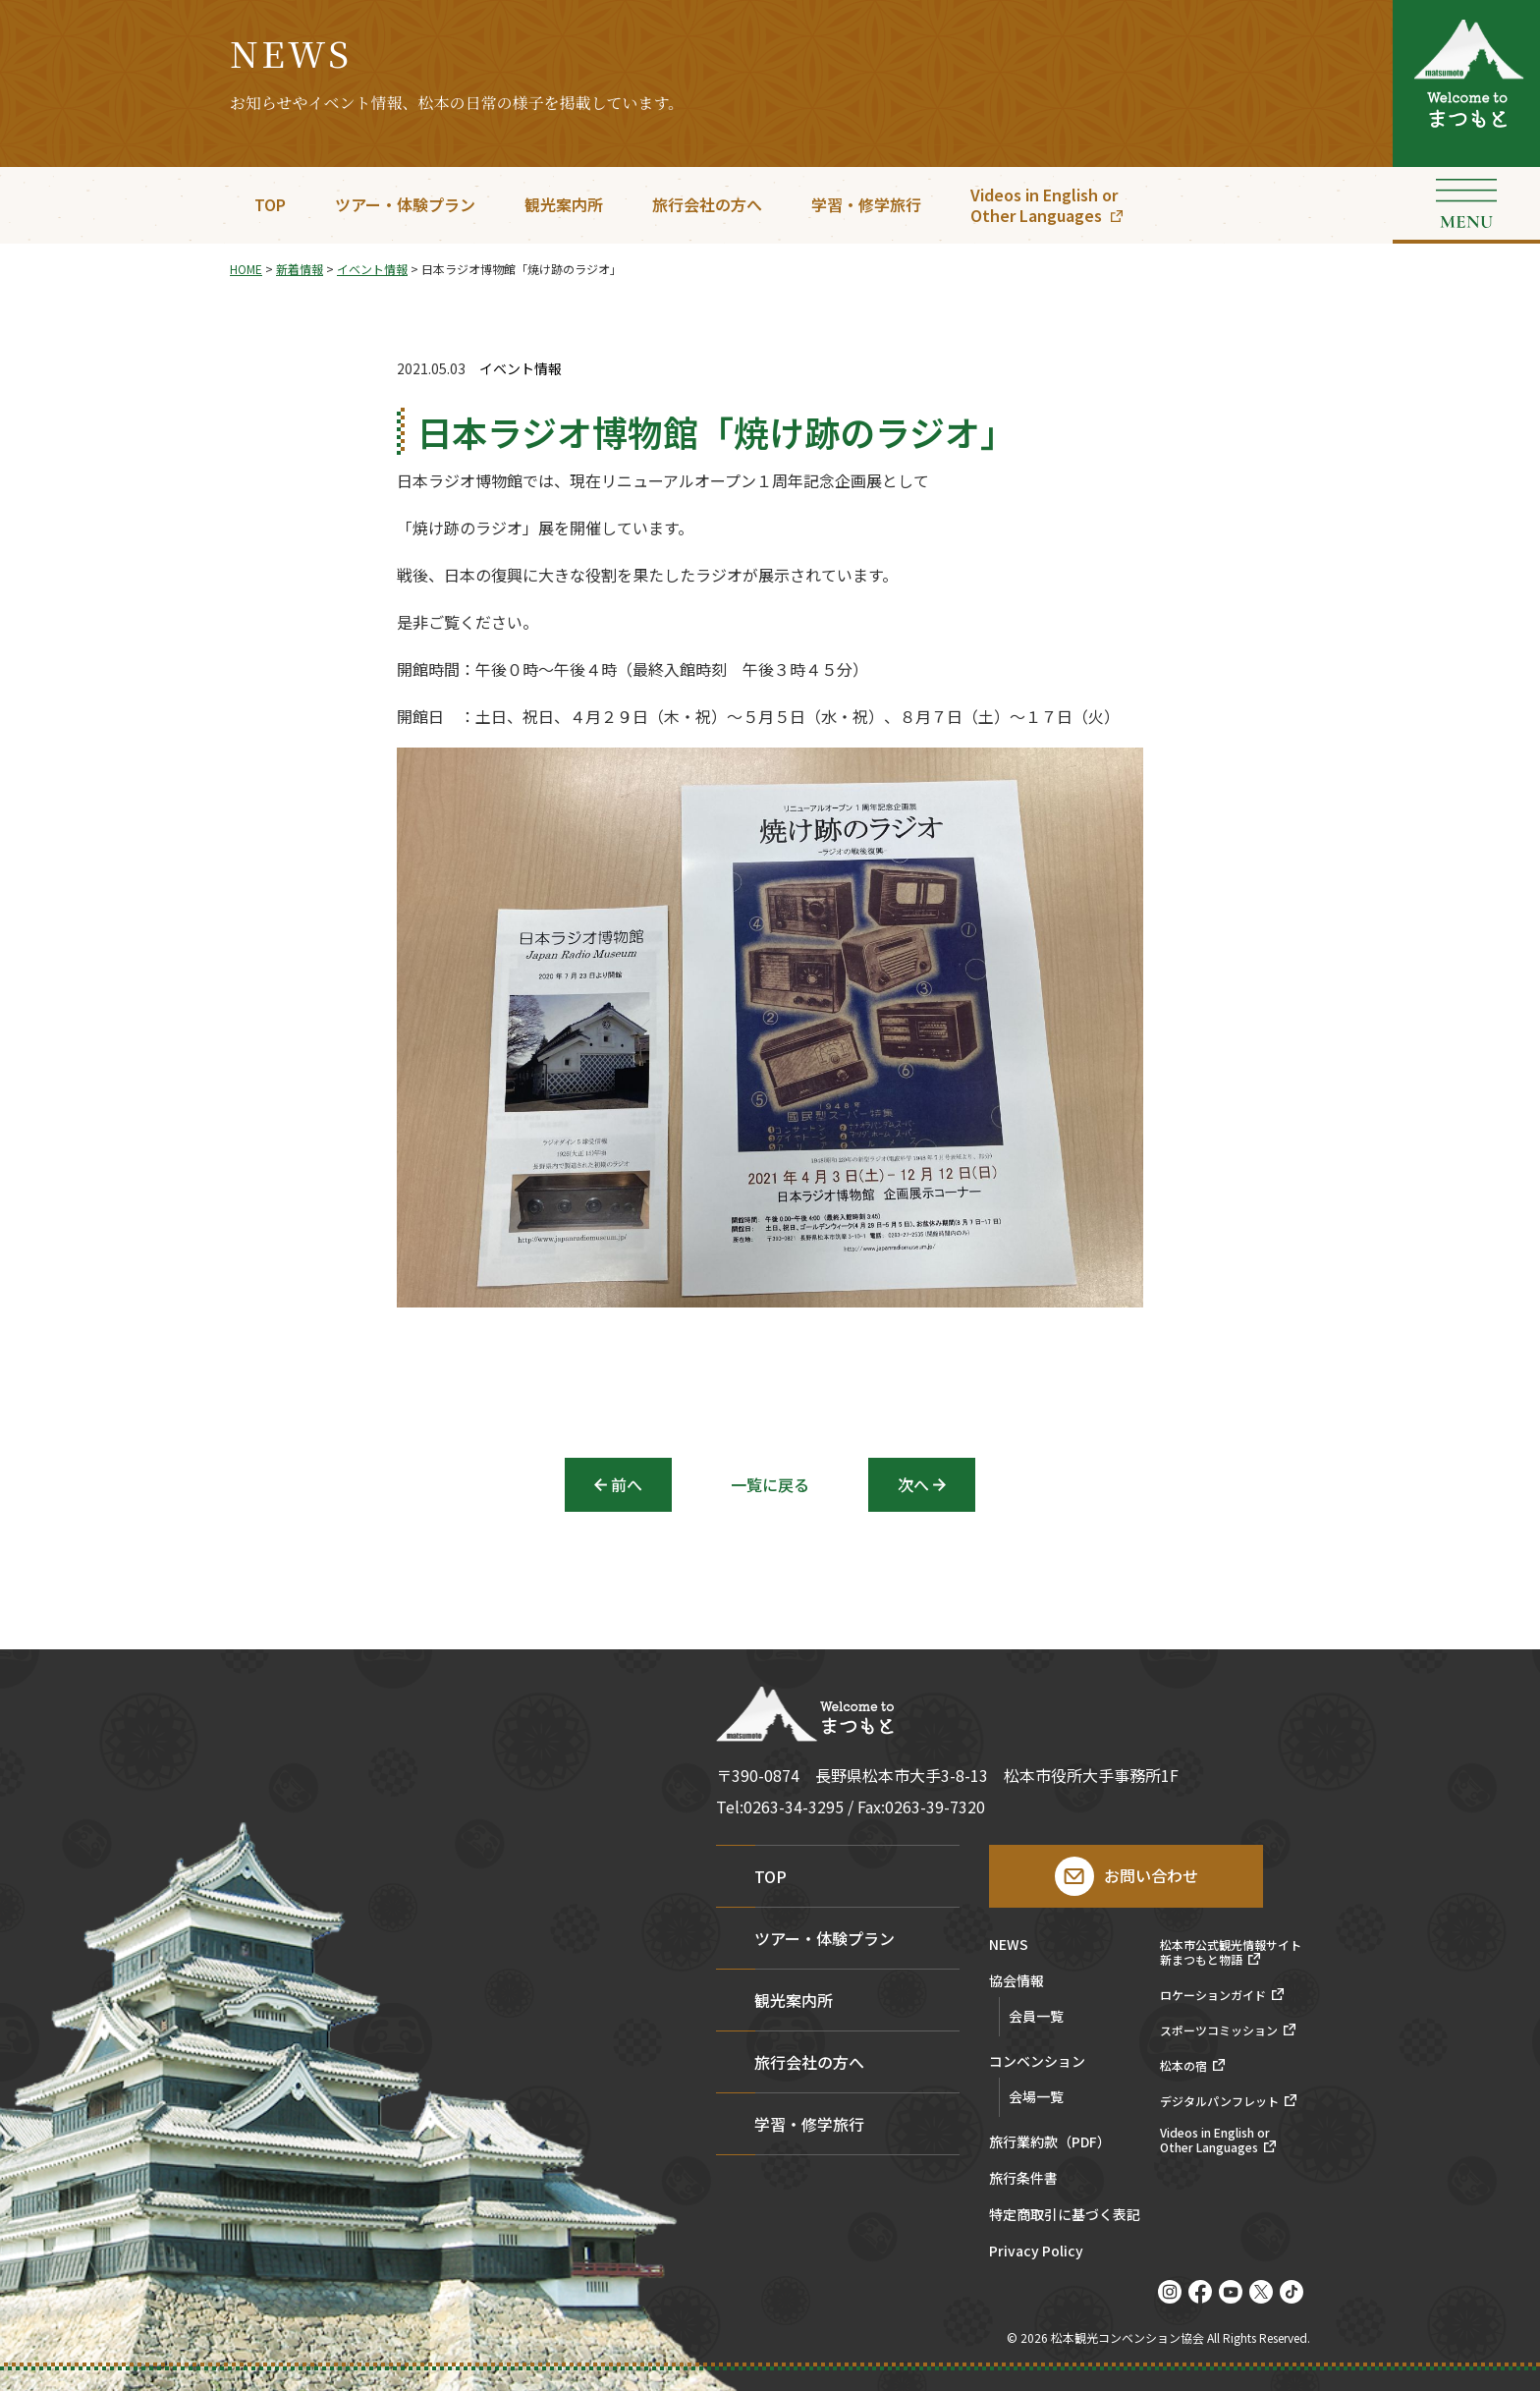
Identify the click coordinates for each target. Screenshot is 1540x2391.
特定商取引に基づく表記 (1064, 2215)
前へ (626, 1484)
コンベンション (1037, 2062)
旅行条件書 (1023, 2179)
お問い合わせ (1151, 1875)
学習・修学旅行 (866, 204)
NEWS (1008, 1945)
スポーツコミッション (1219, 2030)
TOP (270, 204)
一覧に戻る (770, 1484)
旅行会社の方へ (707, 204)
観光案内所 (563, 204)
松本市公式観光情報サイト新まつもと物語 (1230, 1952)
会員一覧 (1036, 2016)
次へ (913, 1484)
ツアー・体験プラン (405, 204)
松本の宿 (1183, 2066)
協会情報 (1016, 1982)
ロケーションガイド (1213, 1995)
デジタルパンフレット (1219, 2101)
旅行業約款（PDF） (1050, 2143)
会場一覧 (1036, 2096)
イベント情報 (520, 369)
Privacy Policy (1036, 2252)
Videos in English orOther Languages (1044, 205)
